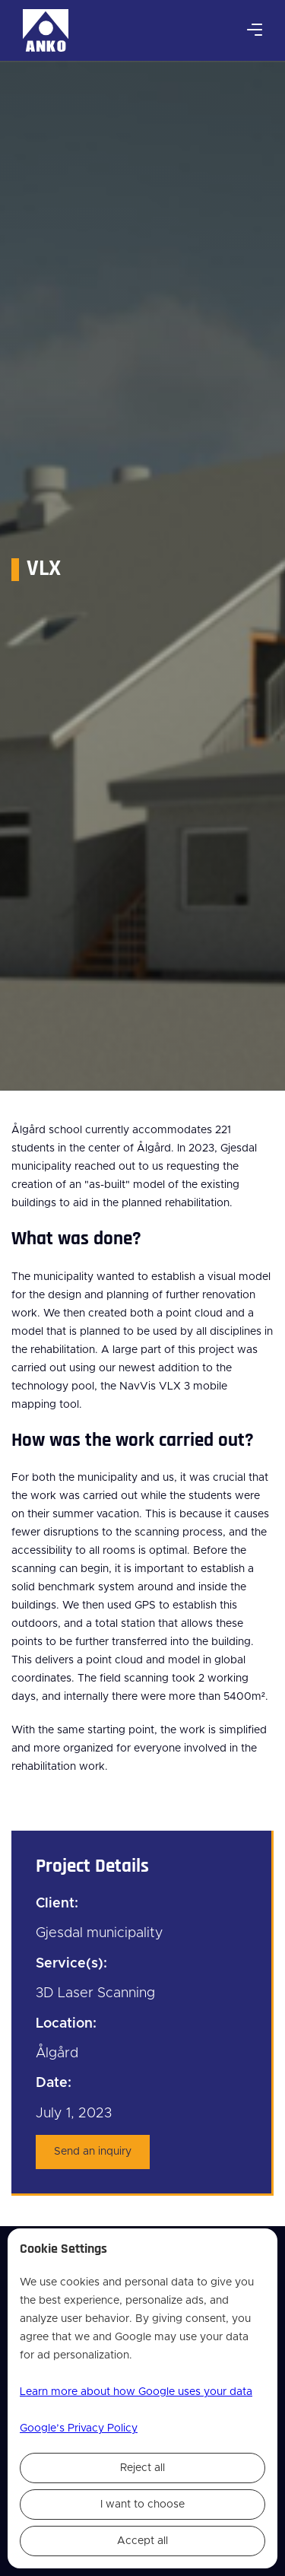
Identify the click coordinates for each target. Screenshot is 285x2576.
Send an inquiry (92, 2151)
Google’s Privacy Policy (79, 2428)
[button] (254, 30)
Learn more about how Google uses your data (136, 2392)
